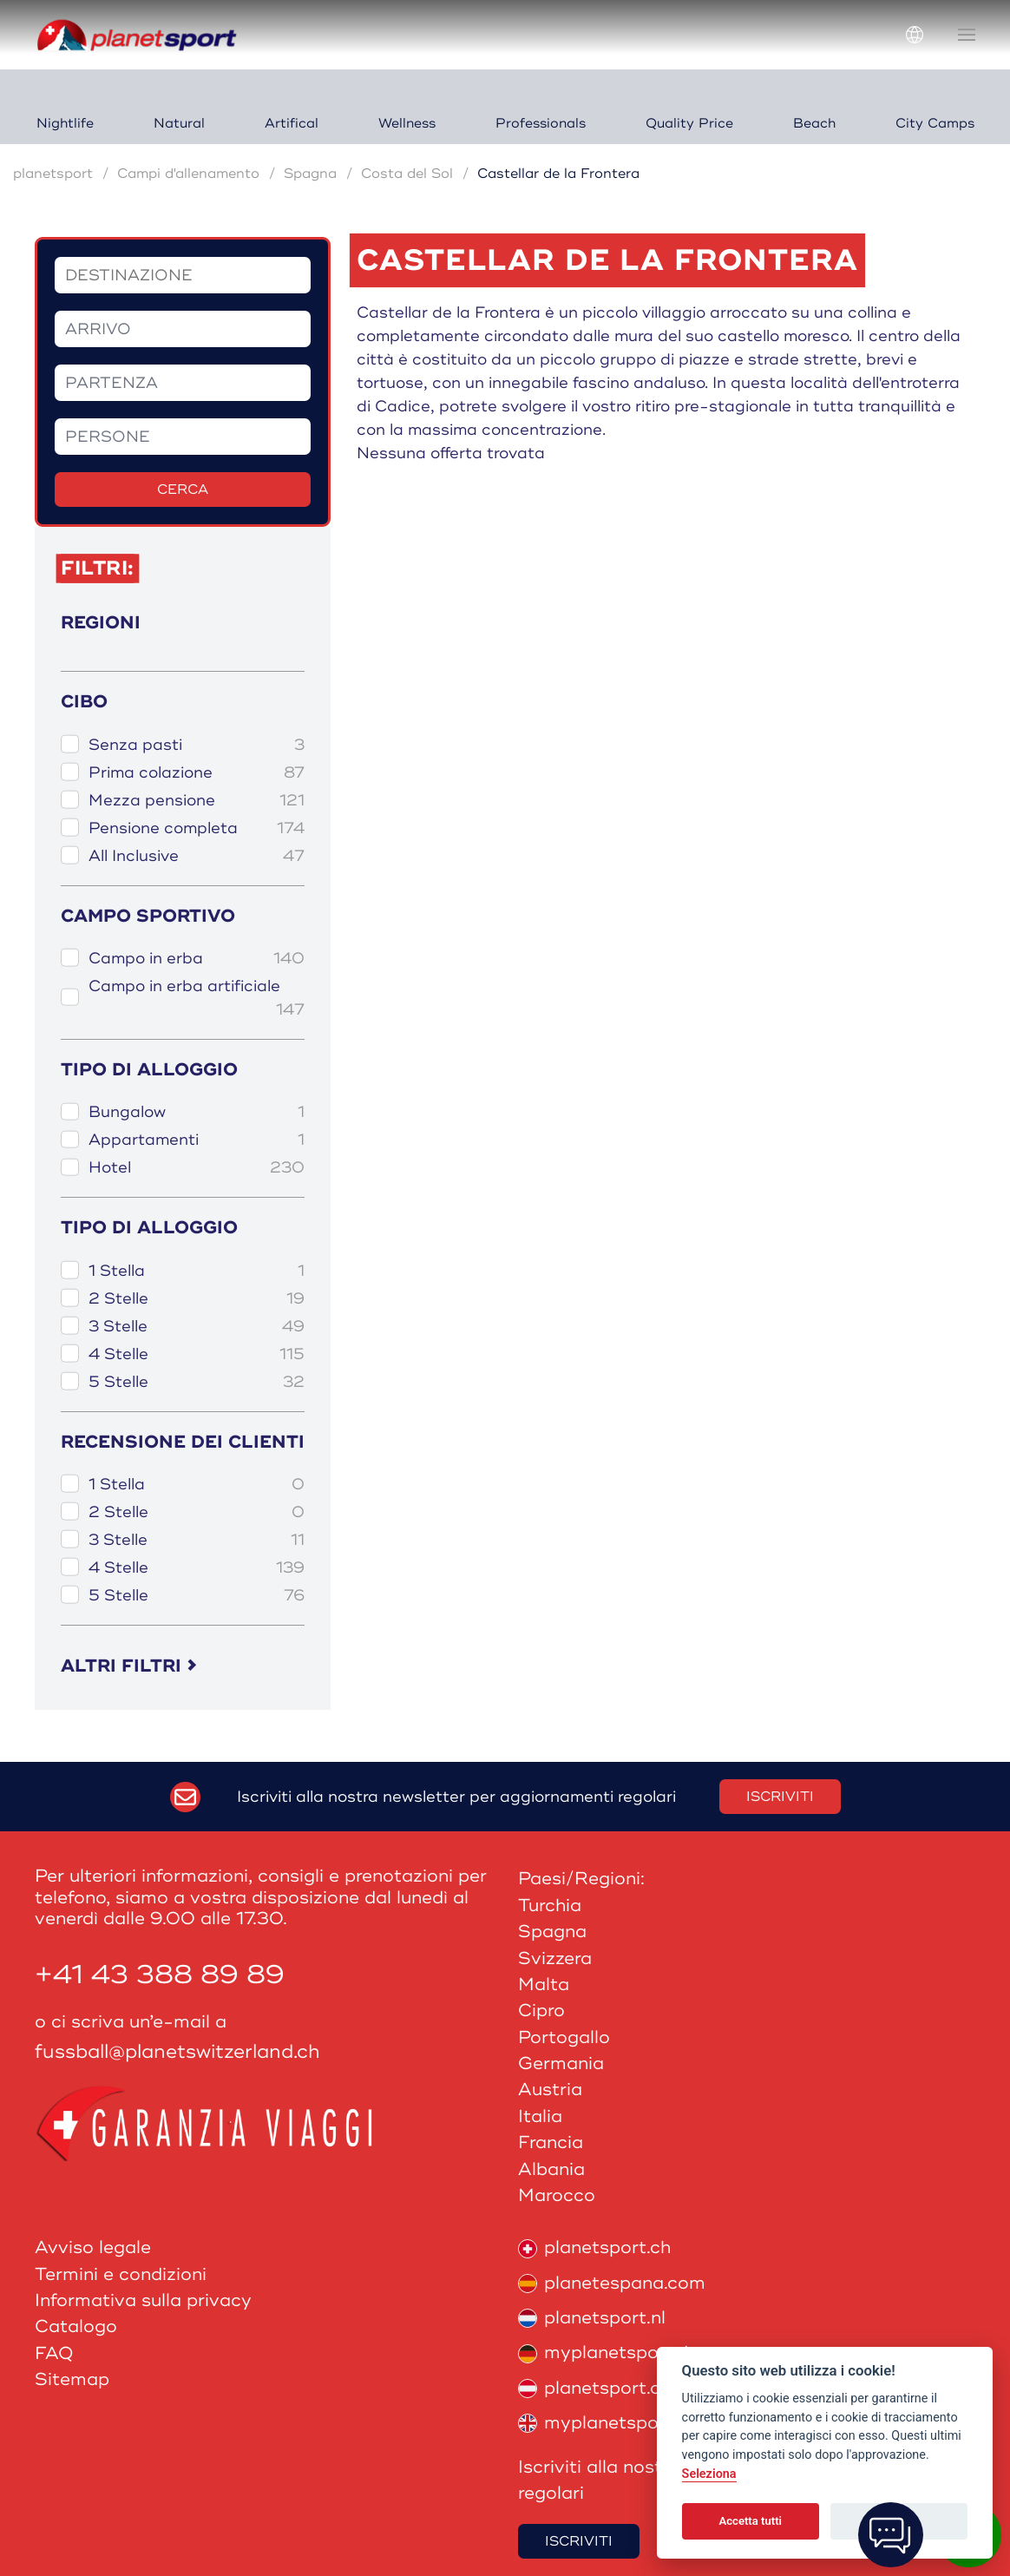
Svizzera (555, 1958)
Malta (543, 1984)
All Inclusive (197, 856)
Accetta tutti (750, 2520)
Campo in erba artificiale (197, 999)
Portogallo (564, 2037)
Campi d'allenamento (188, 173)
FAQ (54, 2353)
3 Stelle (197, 1326)
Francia (550, 2142)
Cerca (182, 489)
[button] (966, 34)
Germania (561, 2063)
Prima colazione (197, 773)
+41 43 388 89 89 (160, 1975)
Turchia (549, 1905)
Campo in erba (197, 958)
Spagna (310, 173)
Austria (550, 2089)
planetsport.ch (594, 2247)
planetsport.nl (592, 2318)
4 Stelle (197, 1354)
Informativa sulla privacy (143, 2300)
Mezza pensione (197, 800)
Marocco (556, 2195)
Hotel (197, 1168)
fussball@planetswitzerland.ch (177, 2052)
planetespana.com (611, 2283)
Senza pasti (197, 745)
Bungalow (197, 1112)
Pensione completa (197, 828)
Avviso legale (93, 2247)
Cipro (541, 2010)
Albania (551, 2169)
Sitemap (72, 2379)
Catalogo (76, 2326)
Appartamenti (197, 1140)
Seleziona (709, 2474)
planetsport (53, 173)
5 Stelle (197, 1382)
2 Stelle (197, 1299)
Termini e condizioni (121, 2274)
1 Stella (197, 1271)
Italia (540, 2116)
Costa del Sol (407, 173)
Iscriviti (780, 1796)
